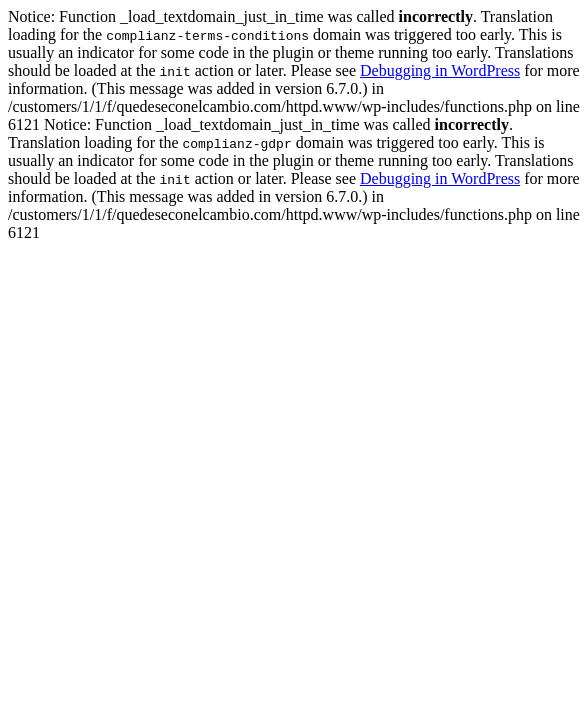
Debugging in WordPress (440, 70)
